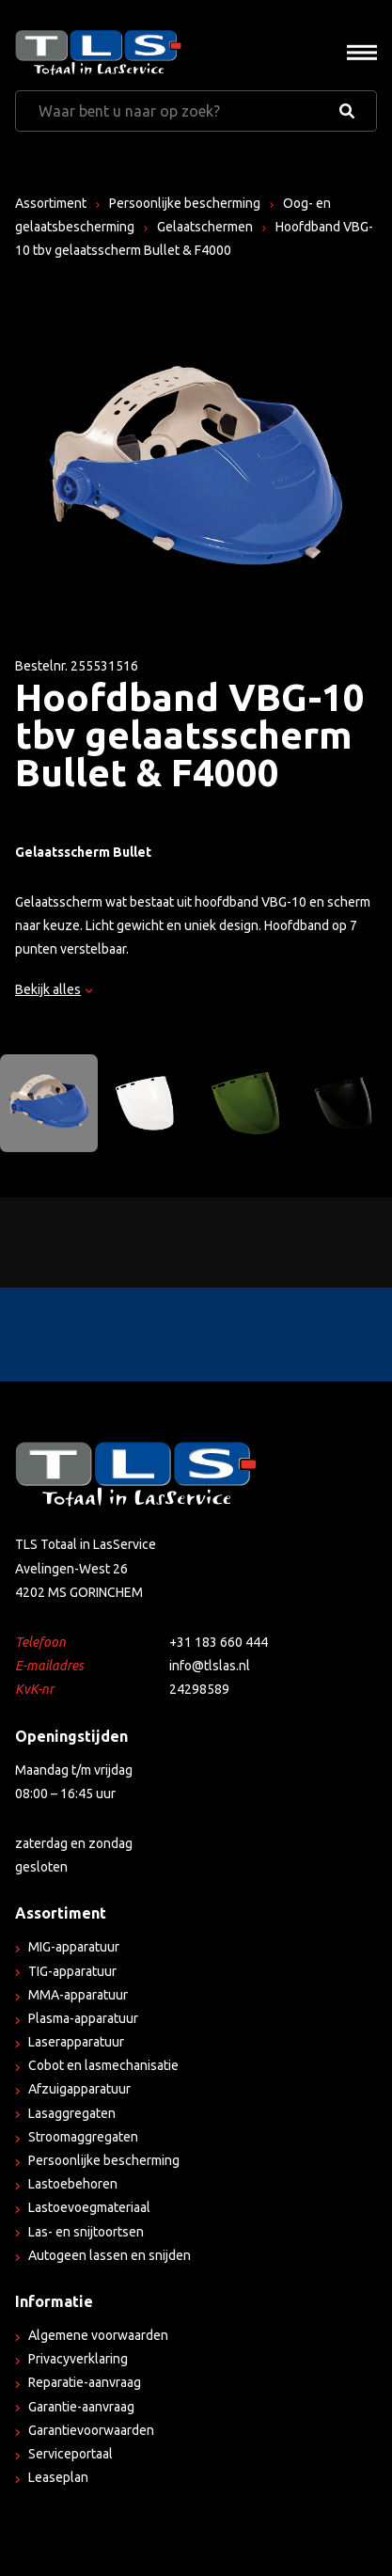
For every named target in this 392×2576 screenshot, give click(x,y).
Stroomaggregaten (83, 2136)
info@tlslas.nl (209, 1665)
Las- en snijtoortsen (86, 2231)
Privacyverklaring (78, 2358)
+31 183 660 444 (218, 1642)
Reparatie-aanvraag (84, 2382)
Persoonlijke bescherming (184, 203)
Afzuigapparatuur (79, 2088)
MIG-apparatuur (73, 1946)
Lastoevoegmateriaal (89, 2207)
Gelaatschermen (205, 226)
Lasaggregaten (72, 2113)
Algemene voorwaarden (98, 2335)
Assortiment (50, 203)
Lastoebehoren (73, 2183)
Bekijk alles (53, 989)
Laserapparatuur (76, 2041)
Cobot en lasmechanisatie (103, 2065)
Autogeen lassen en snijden (109, 2255)
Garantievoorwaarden (91, 2430)
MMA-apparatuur (78, 1994)
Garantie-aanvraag (81, 2406)
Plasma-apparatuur (83, 2018)
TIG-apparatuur (72, 1971)
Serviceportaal (70, 2453)
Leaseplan (58, 2477)
